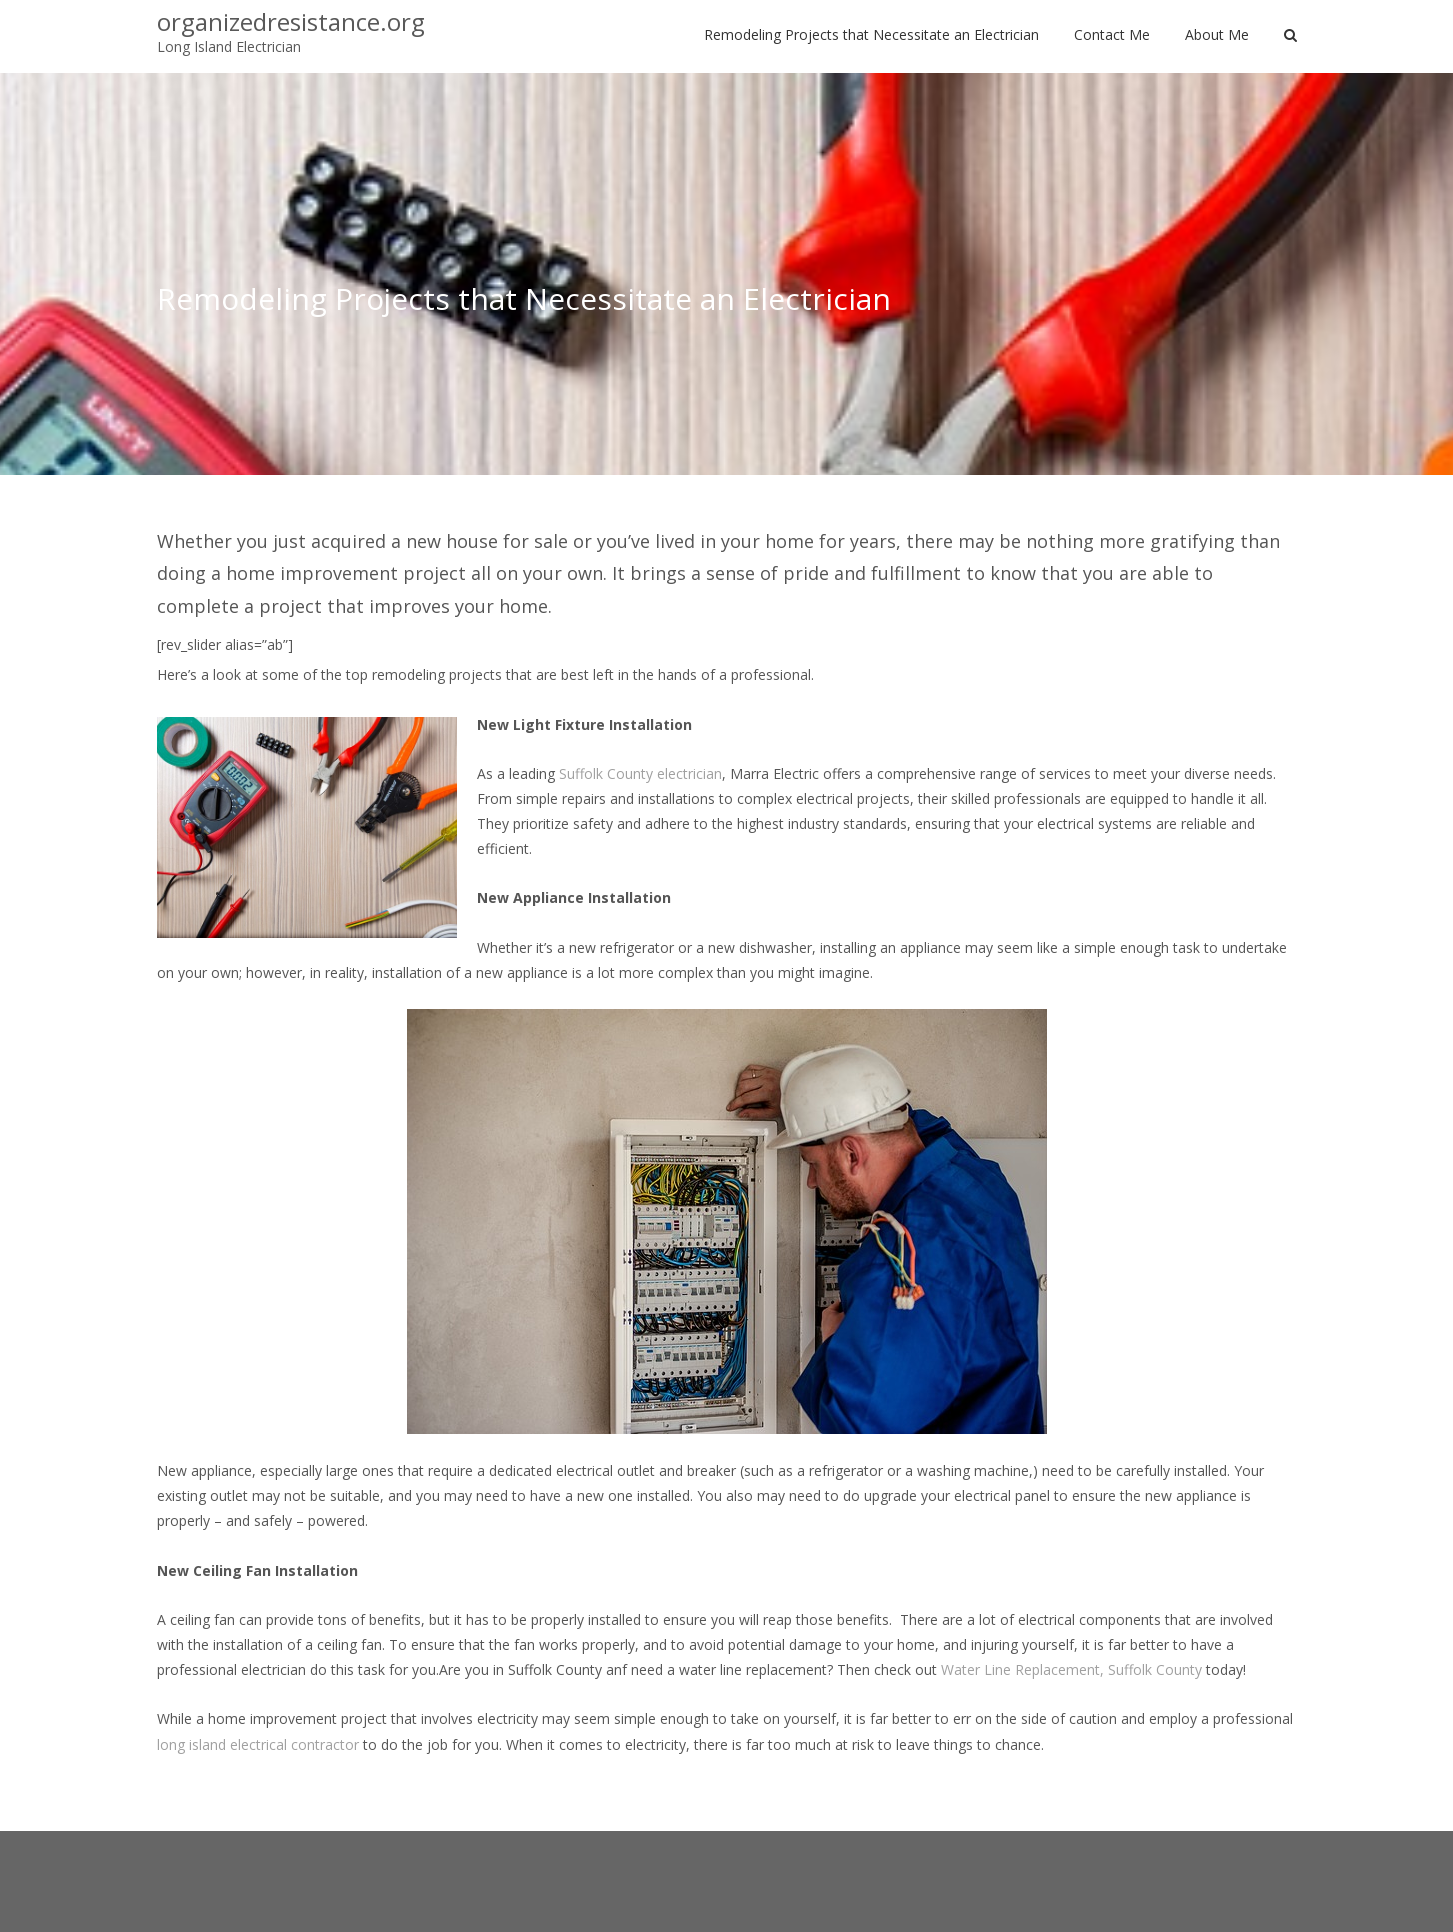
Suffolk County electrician (640, 773)
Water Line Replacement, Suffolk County (1071, 1669)
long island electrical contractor (258, 1744)
